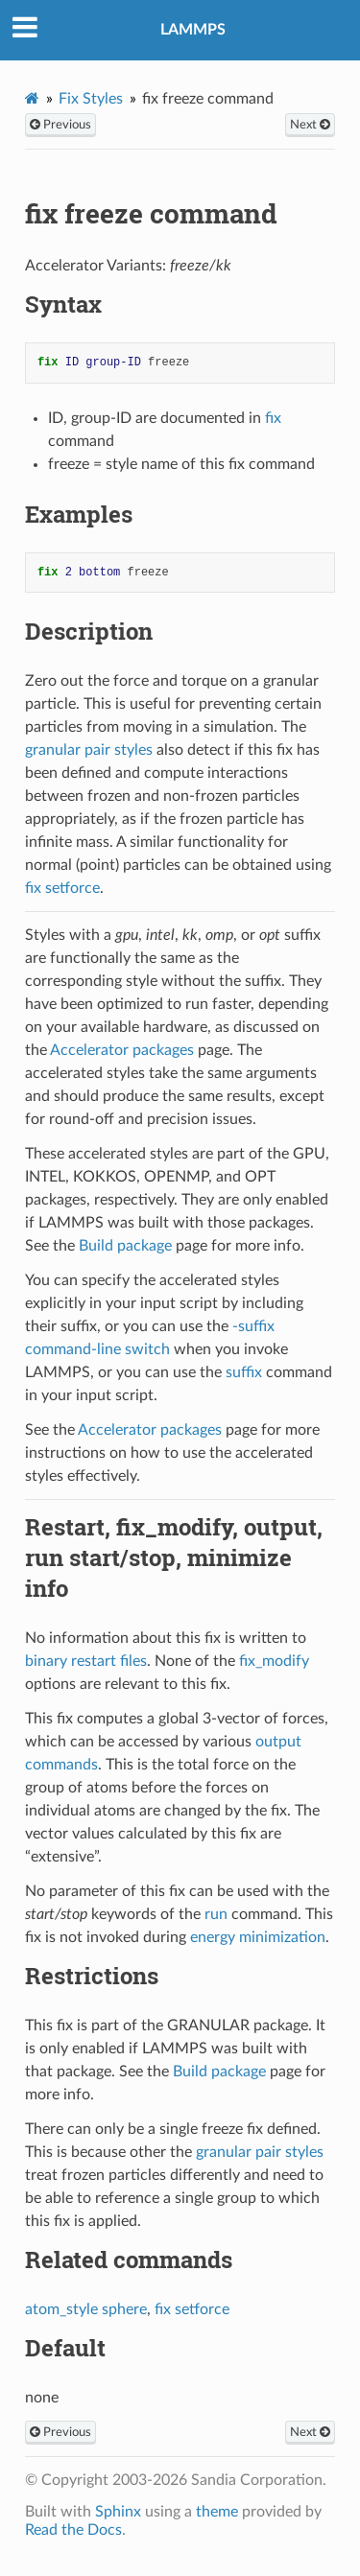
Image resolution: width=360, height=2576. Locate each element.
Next (310, 124)
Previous (60, 124)
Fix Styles (91, 98)
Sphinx (118, 2511)
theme (217, 2511)
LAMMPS (193, 29)
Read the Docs (73, 2530)
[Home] (32, 98)
